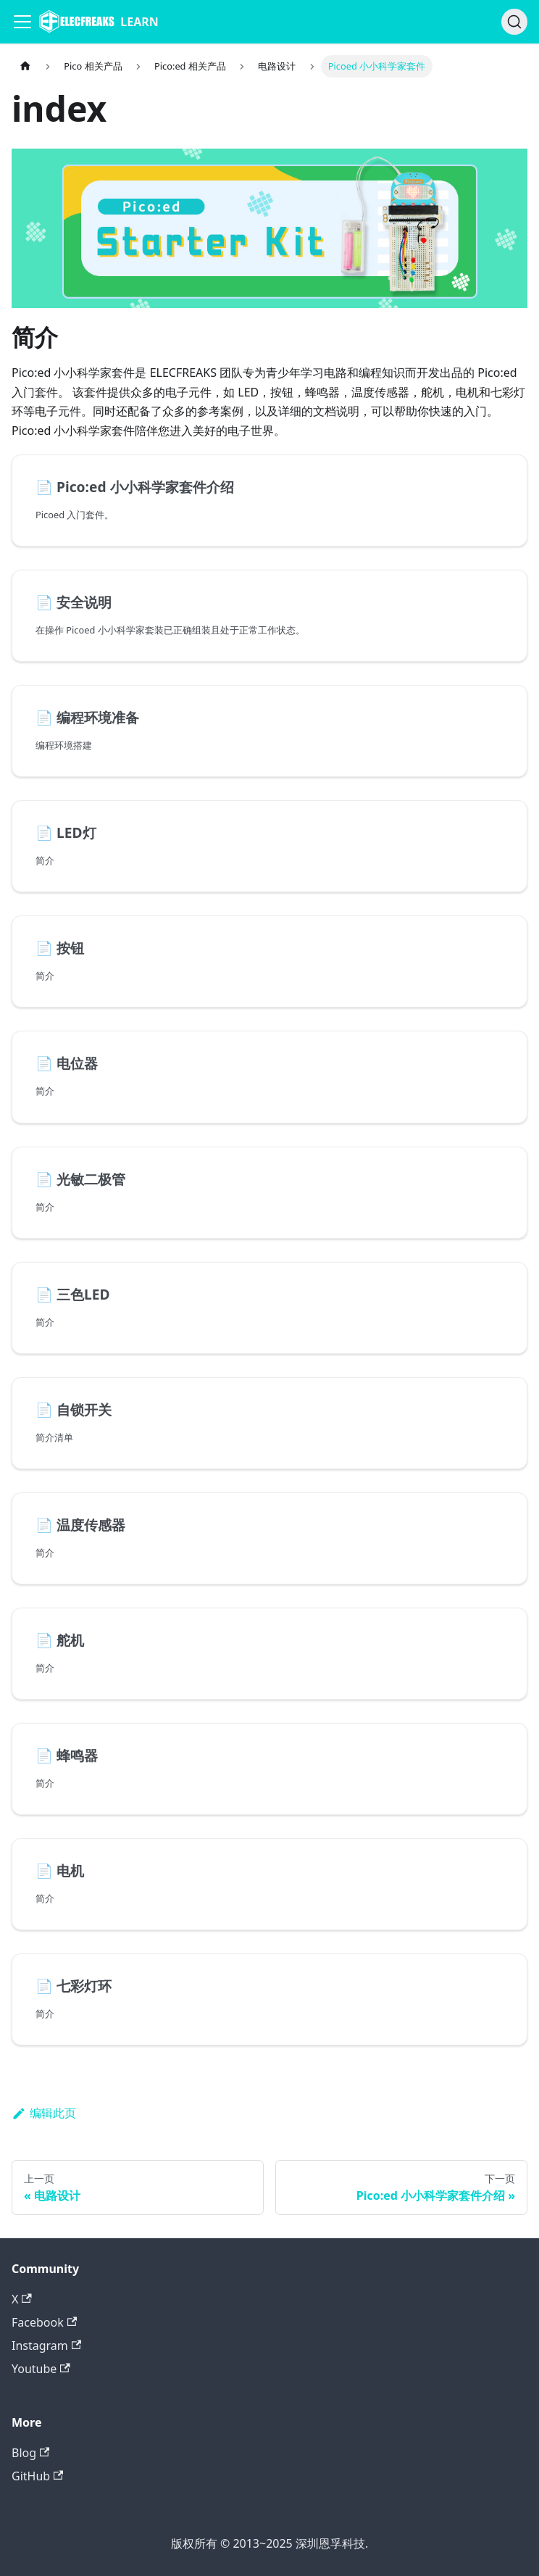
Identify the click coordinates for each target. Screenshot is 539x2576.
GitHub (37, 2476)
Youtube (41, 2369)
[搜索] (514, 22)
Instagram (46, 2345)
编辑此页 (44, 2113)
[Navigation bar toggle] (22, 22)
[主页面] (25, 66)
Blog (30, 2453)
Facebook (44, 2322)
